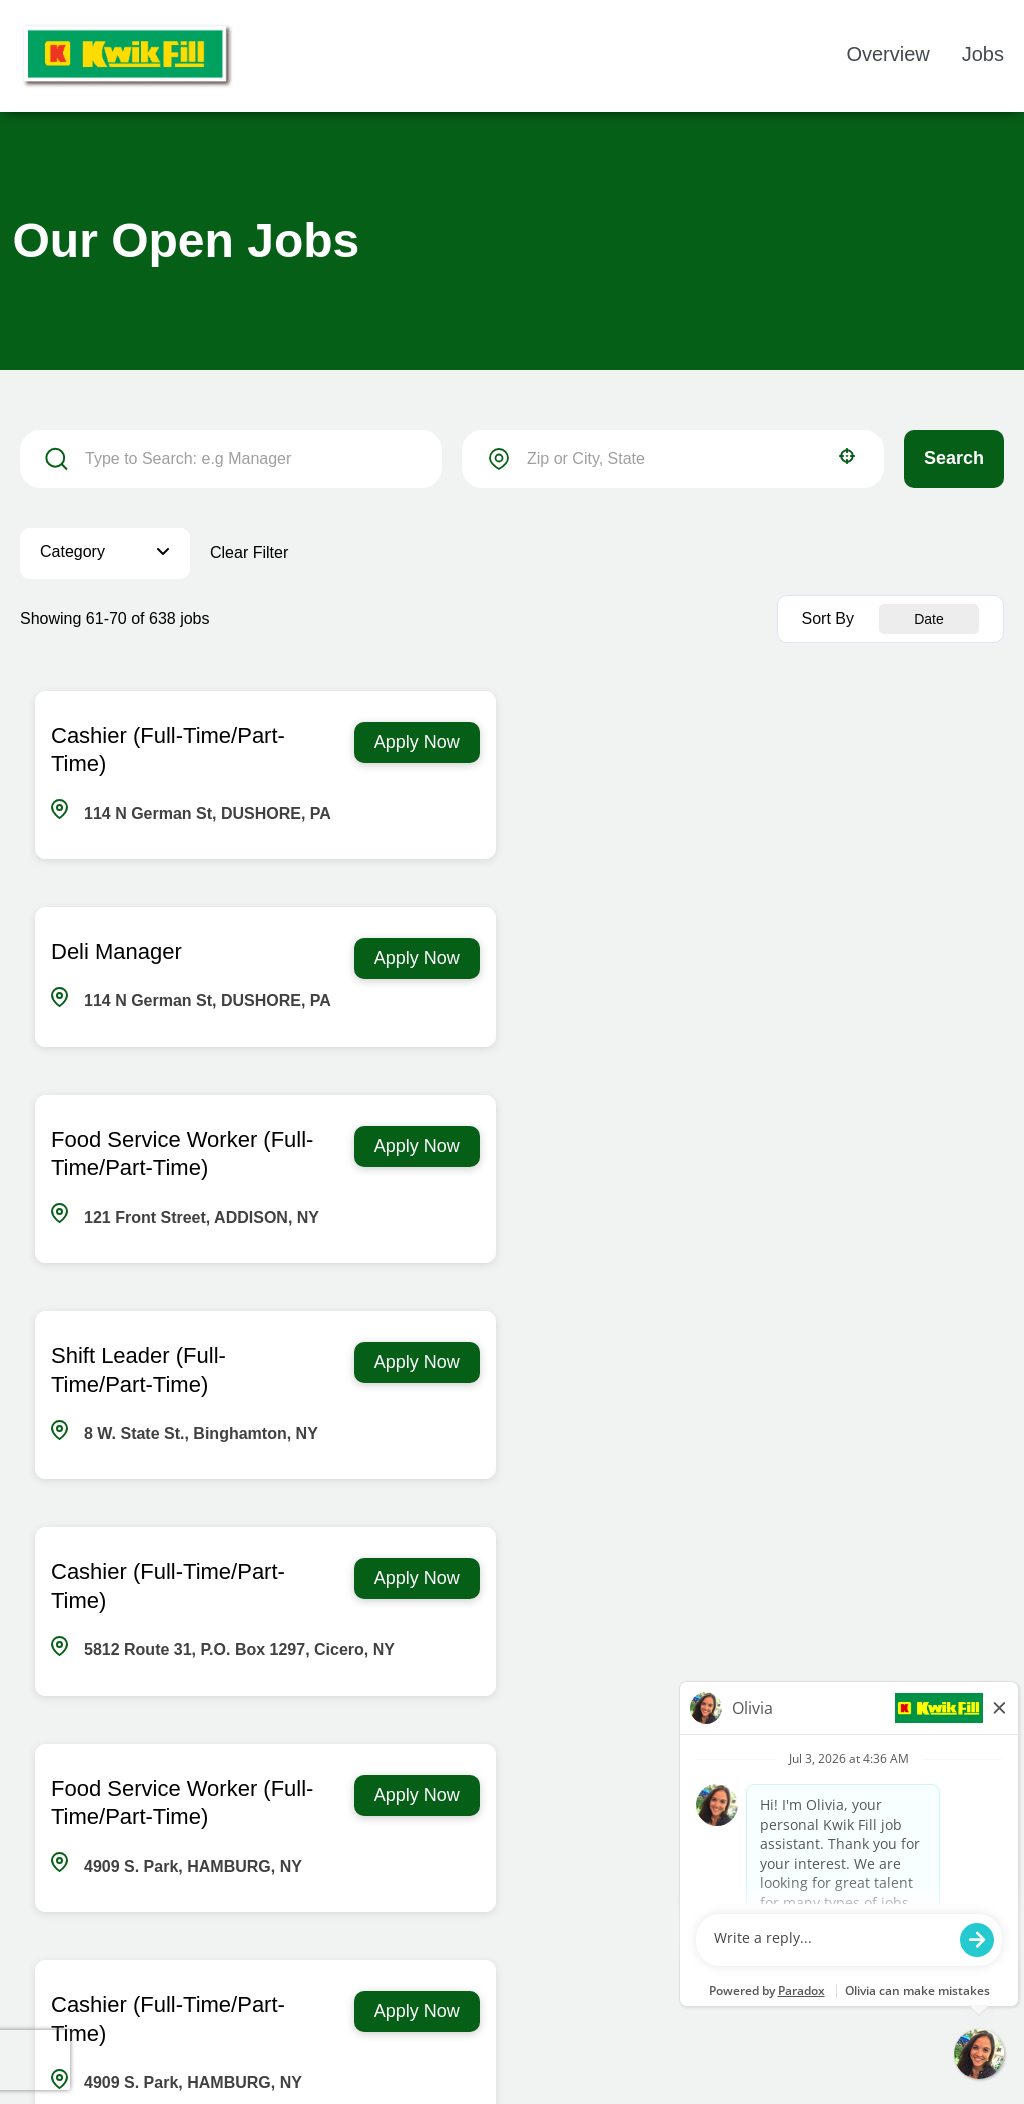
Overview (887, 54)
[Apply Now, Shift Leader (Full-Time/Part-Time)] (925, 958)
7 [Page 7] (590, 1794)
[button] (847, 456)
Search (954, 458)
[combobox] (673, 459)
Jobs (983, 54)
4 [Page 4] (440, 1794)
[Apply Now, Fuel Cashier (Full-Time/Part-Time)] (925, 1391)
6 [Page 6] (540, 1794)
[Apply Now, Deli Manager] (925, 742)
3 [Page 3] (390, 1794)
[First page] (235, 1795)
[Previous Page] (289, 1795)
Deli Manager (624, 735)
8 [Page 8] (640, 1794)
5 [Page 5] (490, 1794)
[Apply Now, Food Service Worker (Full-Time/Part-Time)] (416, 958)
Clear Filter (249, 552)
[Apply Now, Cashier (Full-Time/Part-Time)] (416, 742)
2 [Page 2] (340, 1794)
